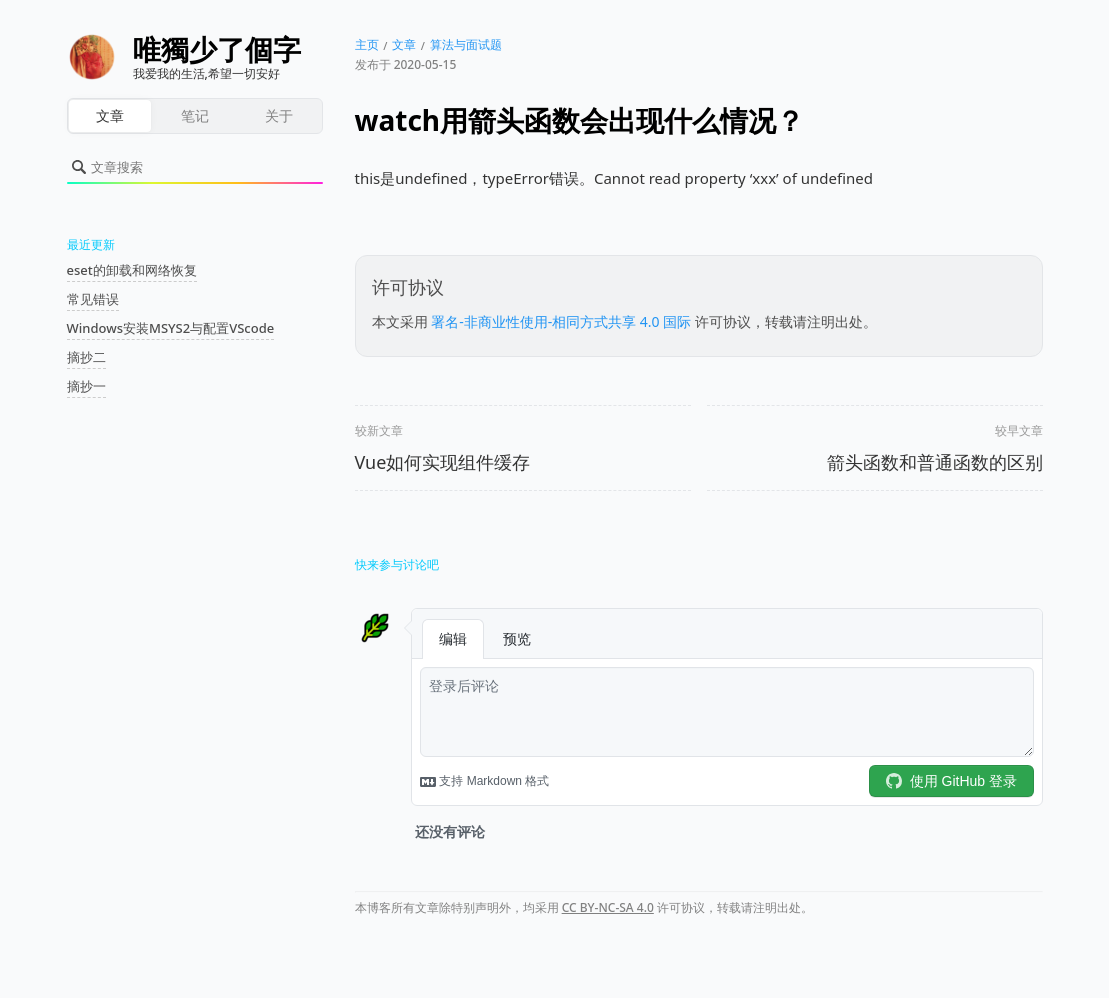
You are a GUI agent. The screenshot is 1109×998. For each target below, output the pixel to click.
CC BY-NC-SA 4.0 (608, 907)
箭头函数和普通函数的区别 (935, 462)
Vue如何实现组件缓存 (443, 462)
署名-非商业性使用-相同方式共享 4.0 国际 (561, 321)
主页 (367, 44)
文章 (110, 115)
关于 (279, 115)
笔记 (195, 115)
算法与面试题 (466, 44)
